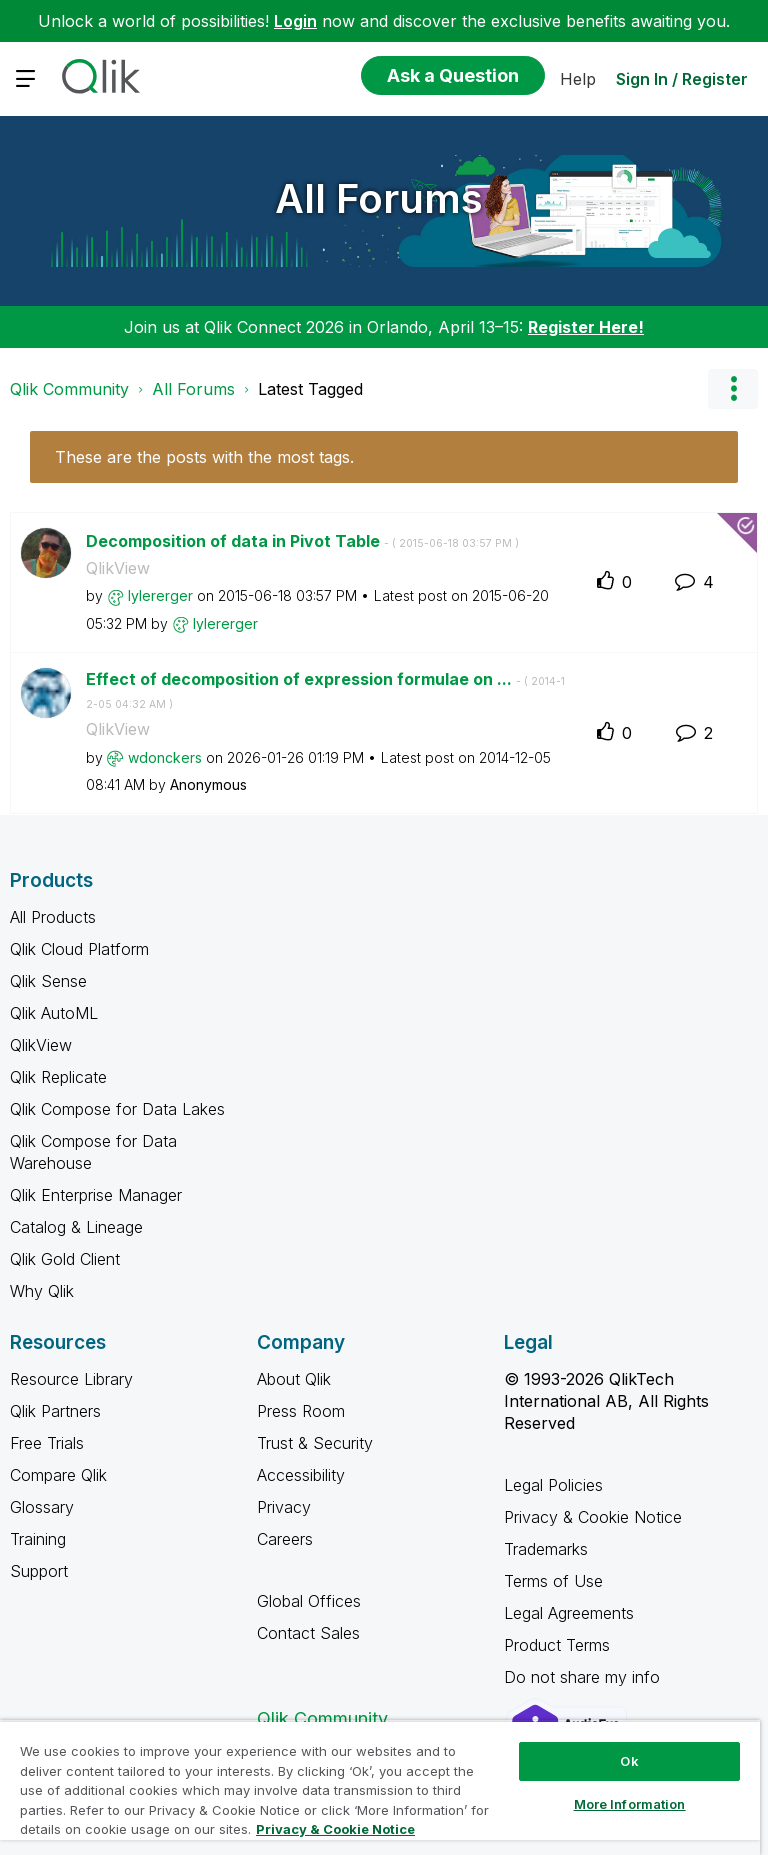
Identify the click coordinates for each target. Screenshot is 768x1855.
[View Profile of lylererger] (160, 595)
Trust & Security (315, 1443)
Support (39, 1571)
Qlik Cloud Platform (79, 949)
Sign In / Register (682, 79)
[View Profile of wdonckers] (165, 757)
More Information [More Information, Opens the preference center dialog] (630, 1804)
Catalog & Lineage (76, 1227)
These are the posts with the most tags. (204, 457)
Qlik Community (69, 389)
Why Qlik (42, 1291)
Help (578, 79)
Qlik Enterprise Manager (96, 1195)
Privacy (284, 1507)
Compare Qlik (58, 1475)
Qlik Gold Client (65, 1259)
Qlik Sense (48, 981)
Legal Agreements (569, 1613)
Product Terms (557, 1645)
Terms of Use (553, 1581)
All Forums (379, 198)
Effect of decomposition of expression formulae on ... (325, 690)
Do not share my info (584, 1677)
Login (295, 21)
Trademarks (546, 1549)
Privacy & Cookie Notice (593, 1517)
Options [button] (733, 389)
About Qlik (294, 1379)
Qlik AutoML (54, 1013)
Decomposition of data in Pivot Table (302, 541)
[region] (380, 1787)
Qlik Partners (55, 1411)
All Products (53, 917)
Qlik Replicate (58, 1077)
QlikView (118, 568)
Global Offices (309, 1601)
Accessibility (301, 1475)
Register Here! (586, 327)
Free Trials (47, 1443)
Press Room (301, 1411)
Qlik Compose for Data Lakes (117, 1109)
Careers (285, 1539)
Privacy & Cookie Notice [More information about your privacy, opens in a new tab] (335, 1829)
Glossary (42, 1507)
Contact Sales (308, 1633)
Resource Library (71, 1379)
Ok (629, 1761)
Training (38, 1539)
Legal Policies (553, 1485)
